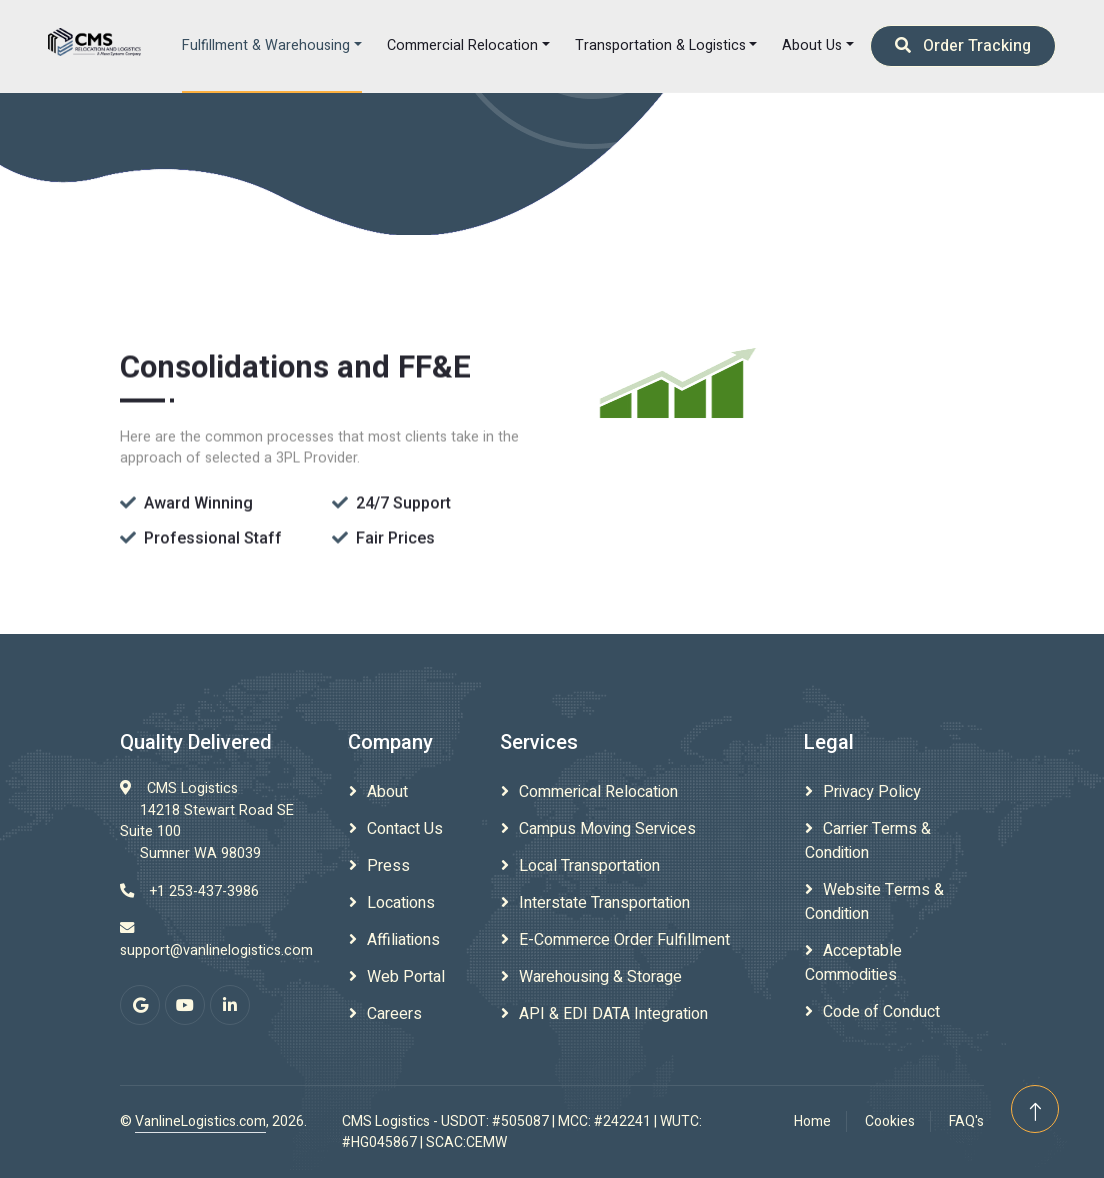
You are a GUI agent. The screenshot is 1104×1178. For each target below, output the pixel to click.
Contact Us (405, 829)
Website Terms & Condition (874, 902)
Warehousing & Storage (600, 977)
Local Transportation (589, 866)
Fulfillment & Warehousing (266, 45)
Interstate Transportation (604, 903)
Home (812, 1121)
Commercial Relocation (462, 45)
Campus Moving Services (607, 829)
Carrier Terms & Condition (868, 841)
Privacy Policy (872, 792)
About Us (812, 45)
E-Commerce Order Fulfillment (624, 940)
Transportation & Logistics (660, 45)
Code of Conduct (881, 1012)
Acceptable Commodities (853, 963)
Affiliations (403, 940)
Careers (394, 1014)
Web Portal (406, 977)
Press (388, 866)
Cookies (890, 1121)
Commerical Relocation (598, 792)
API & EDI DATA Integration (613, 1014)
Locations (401, 903)
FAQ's (966, 1121)
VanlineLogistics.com (200, 1121)
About (387, 792)
